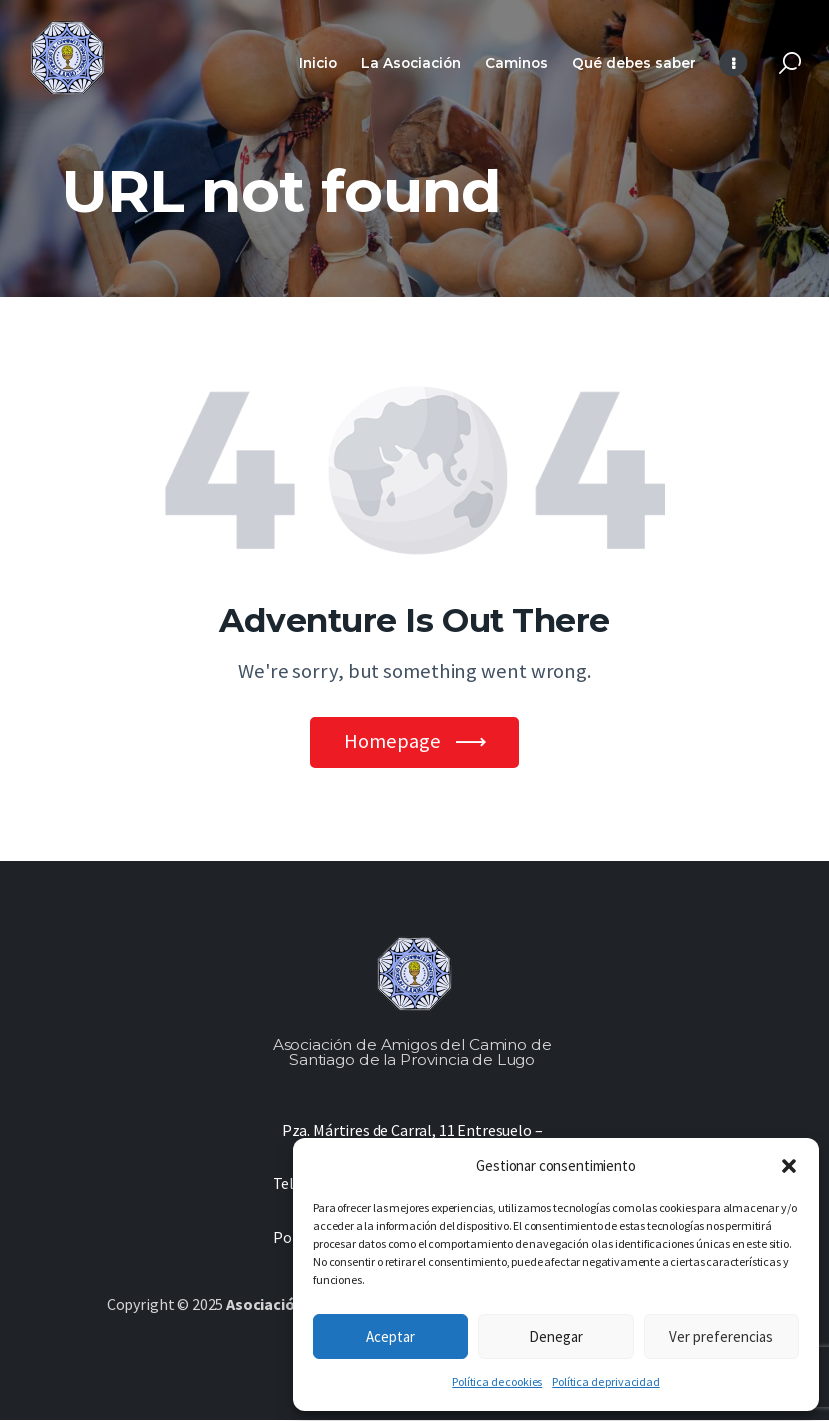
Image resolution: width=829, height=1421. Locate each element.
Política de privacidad (605, 1381)
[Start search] (790, 63)
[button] (789, 1166)
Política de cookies (497, 1381)
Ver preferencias (721, 1336)
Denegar (556, 1336)
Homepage (392, 742)
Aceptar (390, 1336)
